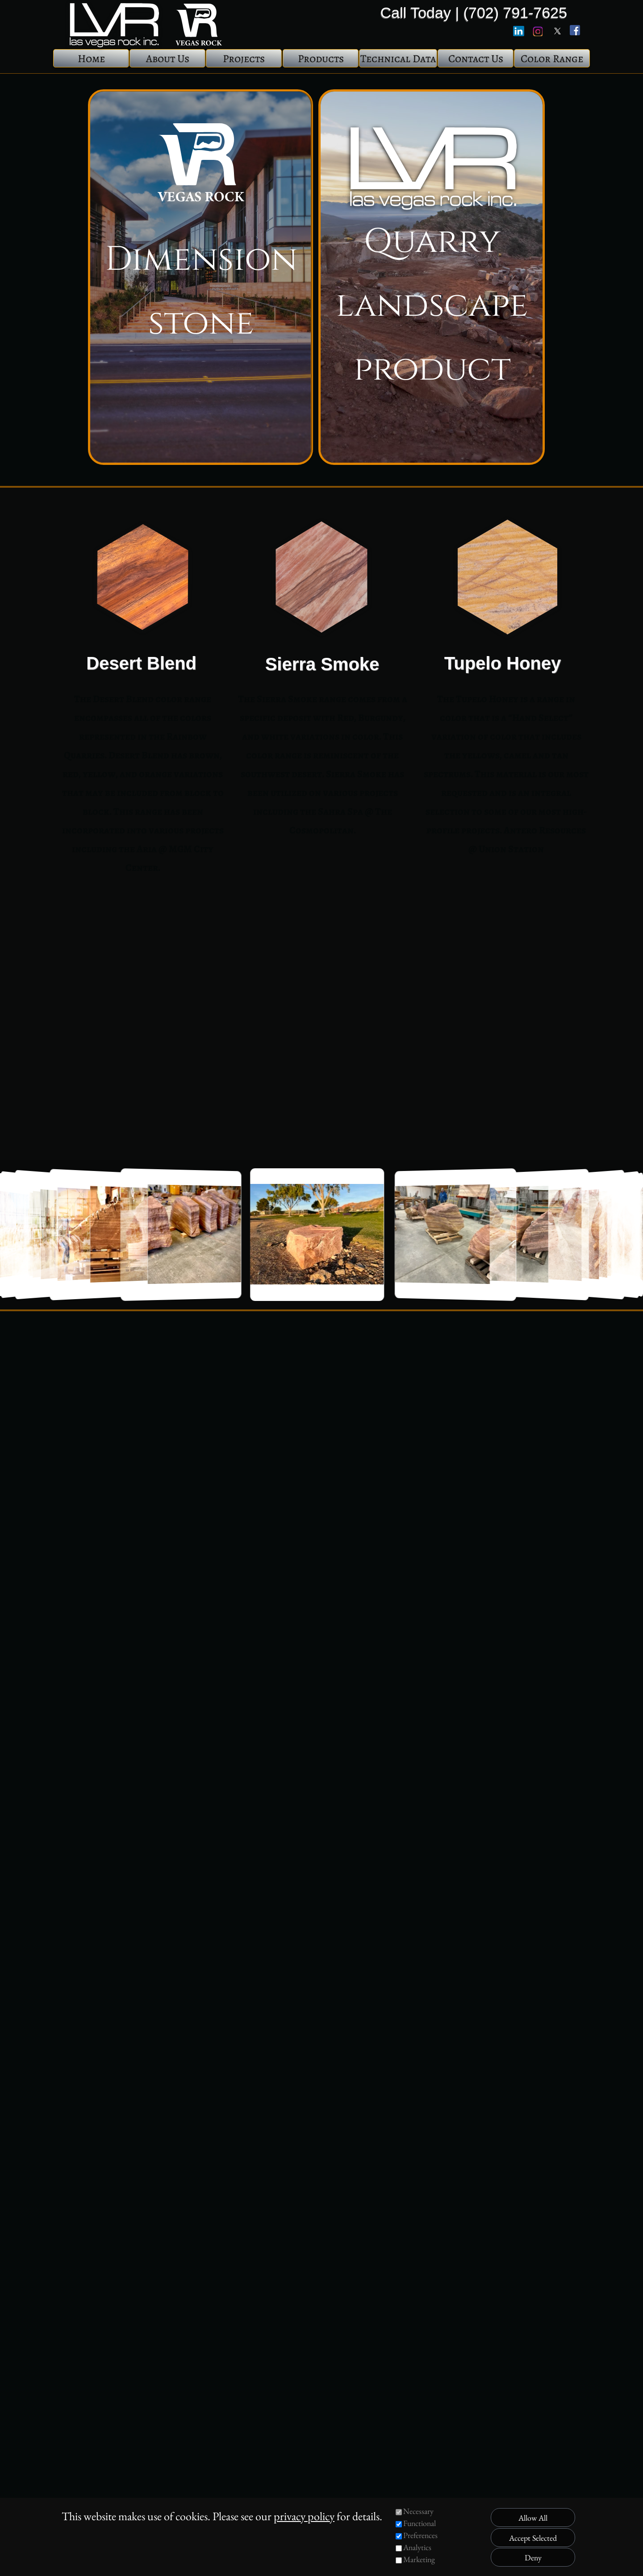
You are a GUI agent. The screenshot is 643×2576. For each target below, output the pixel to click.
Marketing (419, 2559)
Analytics (417, 2547)
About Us (167, 58)
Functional (419, 2523)
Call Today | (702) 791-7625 (473, 12)
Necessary (418, 2511)
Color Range (552, 58)
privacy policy (304, 2516)
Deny (533, 2557)
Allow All (532, 2518)
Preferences (420, 2535)
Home (91, 58)
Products (321, 58)
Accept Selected (533, 2538)
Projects (244, 58)
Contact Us (475, 58)
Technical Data (398, 58)
